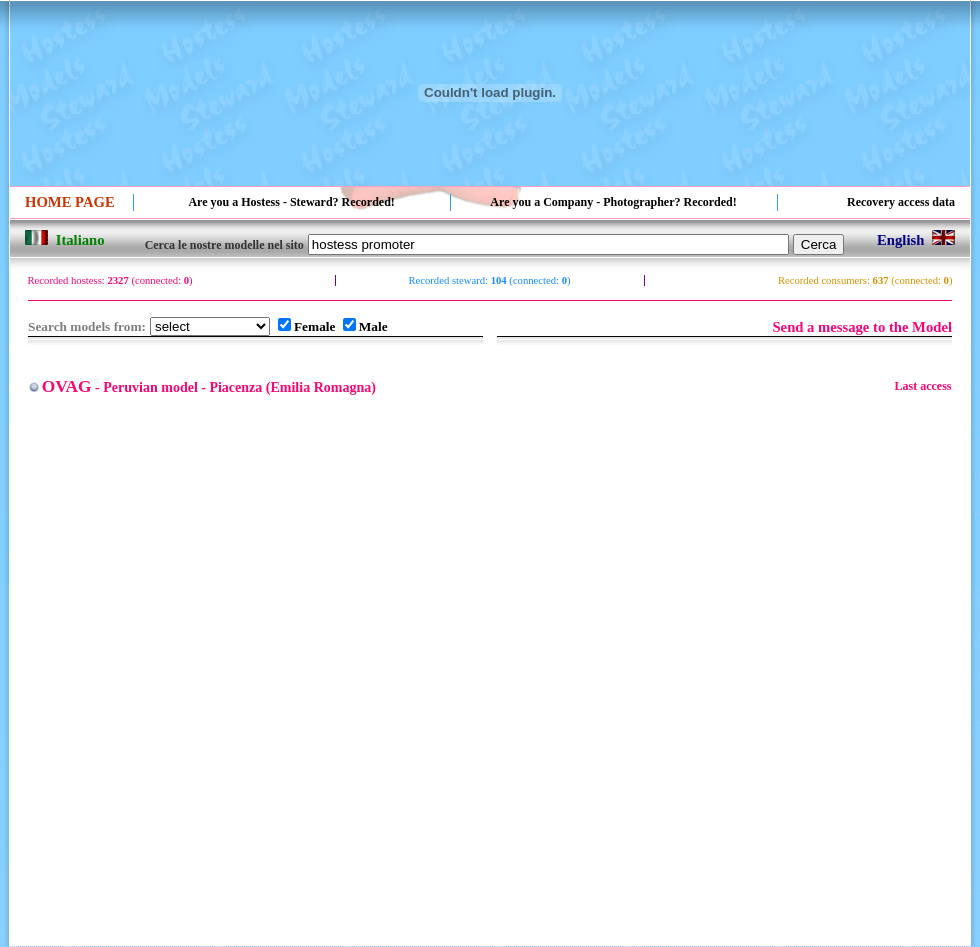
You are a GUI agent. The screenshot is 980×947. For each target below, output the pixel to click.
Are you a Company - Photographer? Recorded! (613, 202)
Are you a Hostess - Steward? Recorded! (291, 202)
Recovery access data (901, 202)
